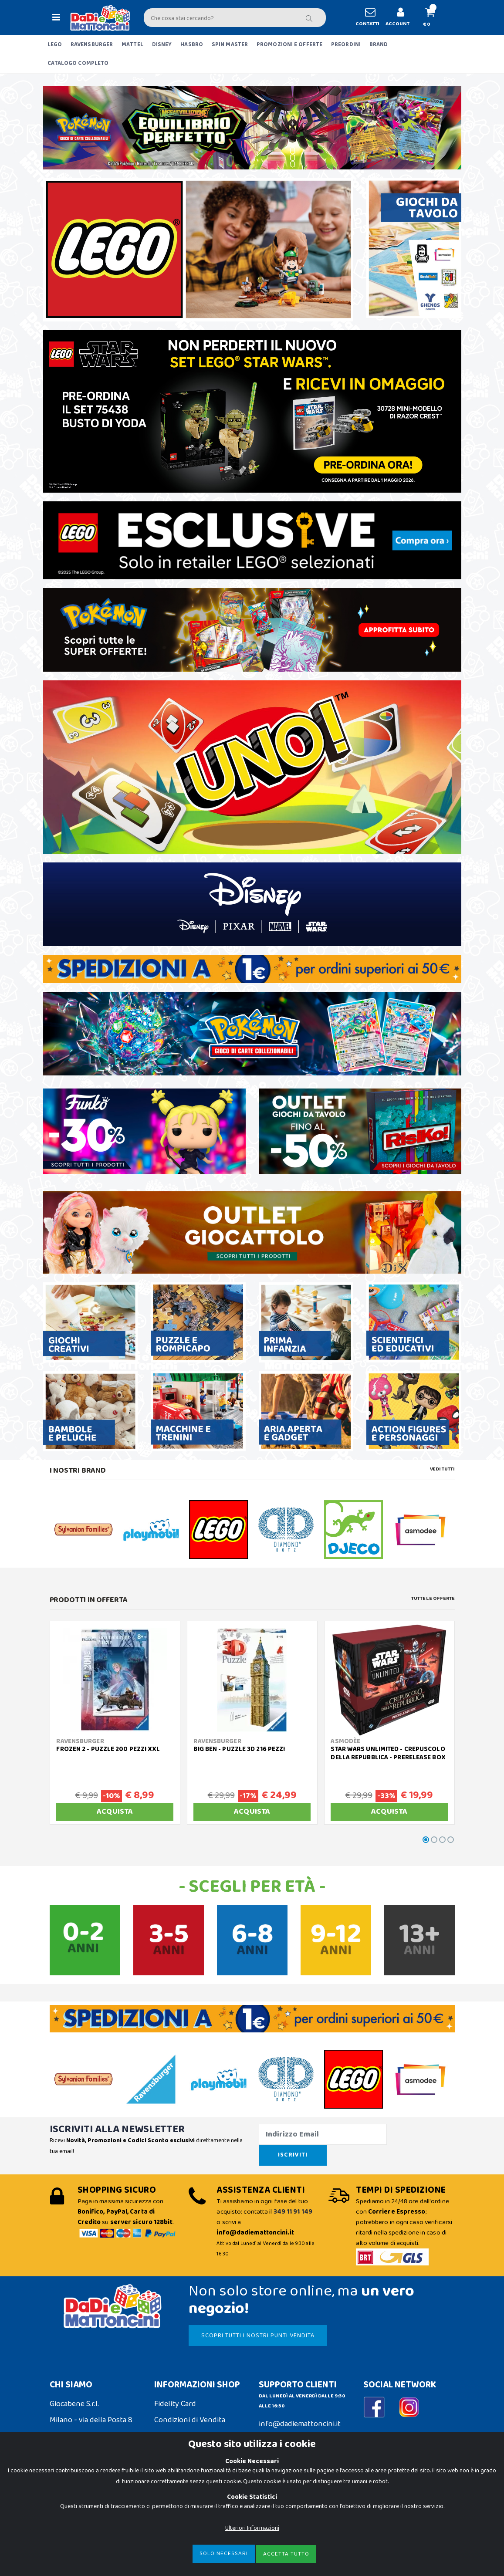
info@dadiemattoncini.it (300, 2413)
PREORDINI (346, 44)
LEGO (54, 44)
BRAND (378, 44)
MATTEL (132, 44)
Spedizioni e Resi (182, 2426)
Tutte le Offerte (432, 1598)
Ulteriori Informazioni (252, 2528)
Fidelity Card (175, 2393)
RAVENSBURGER (92, 44)
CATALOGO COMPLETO (78, 63)
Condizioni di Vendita (189, 2410)
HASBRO (191, 44)
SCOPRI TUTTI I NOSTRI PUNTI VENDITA (255, 2324)
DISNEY (162, 44)
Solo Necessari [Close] (224, 2553)
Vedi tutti (442, 1469)
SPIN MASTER (230, 44)
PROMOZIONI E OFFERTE (289, 44)
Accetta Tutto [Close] (286, 2554)
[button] (433, 17)
